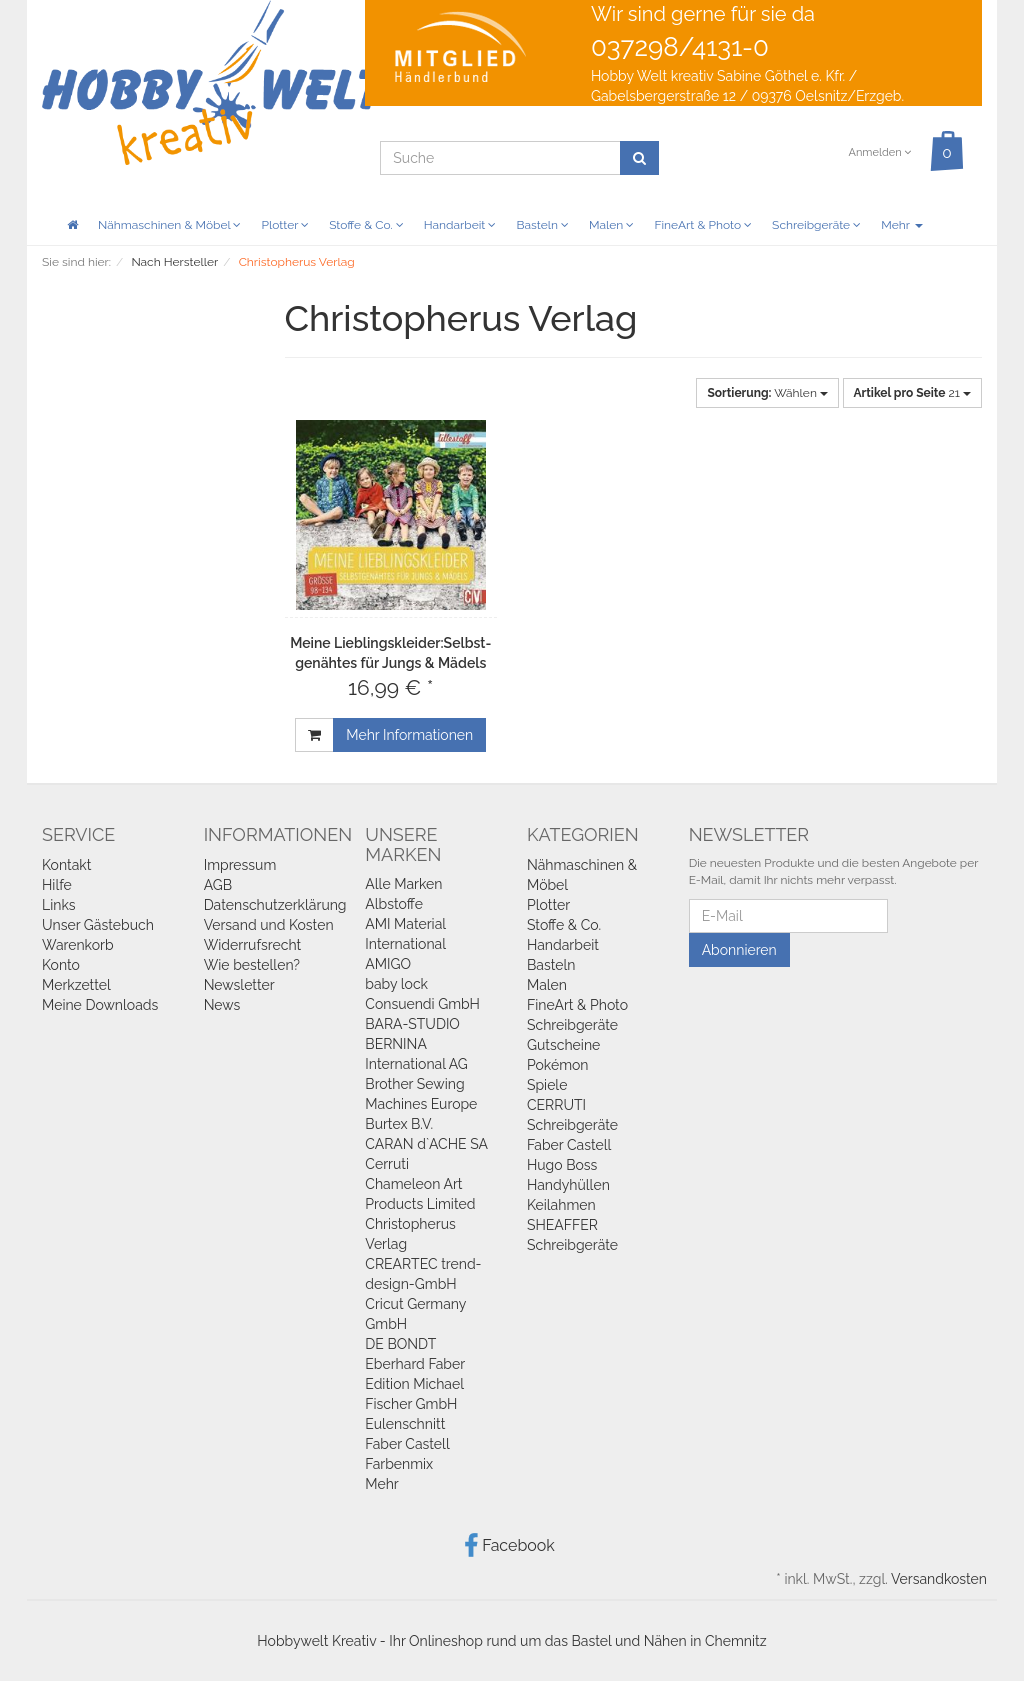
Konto (61, 965)
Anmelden (879, 152)
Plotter (285, 225)
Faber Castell (407, 1444)
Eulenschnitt (405, 1424)
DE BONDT (400, 1344)
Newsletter (239, 985)
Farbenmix (399, 1464)
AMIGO (388, 964)
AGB (218, 885)
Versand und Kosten (269, 925)
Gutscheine (563, 1045)
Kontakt (66, 865)
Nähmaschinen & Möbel (169, 225)
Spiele (547, 1085)
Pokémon (558, 1065)
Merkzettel (76, 985)
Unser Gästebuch (98, 925)
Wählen (767, 393)
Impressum (240, 865)
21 (912, 393)
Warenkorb (78, 945)
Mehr (901, 225)
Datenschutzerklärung (275, 905)
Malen (611, 225)
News (222, 1005)
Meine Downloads (100, 1005)
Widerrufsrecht (253, 945)
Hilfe (57, 885)
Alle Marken (403, 884)
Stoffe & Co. (366, 225)
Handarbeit (460, 225)
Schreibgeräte (816, 225)
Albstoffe (394, 904)
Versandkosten (939, 1579)
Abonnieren (739, 950)
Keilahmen (561, 1205)
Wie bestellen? (252, 965)
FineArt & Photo (703, 225)
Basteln (542, 225)
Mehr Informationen (409, 735)
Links (59, 905)
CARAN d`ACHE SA (426, 1144)
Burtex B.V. (399, 1124)
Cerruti (387, 1164)
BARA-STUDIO (412, 1024)
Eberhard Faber (415, 1364)
